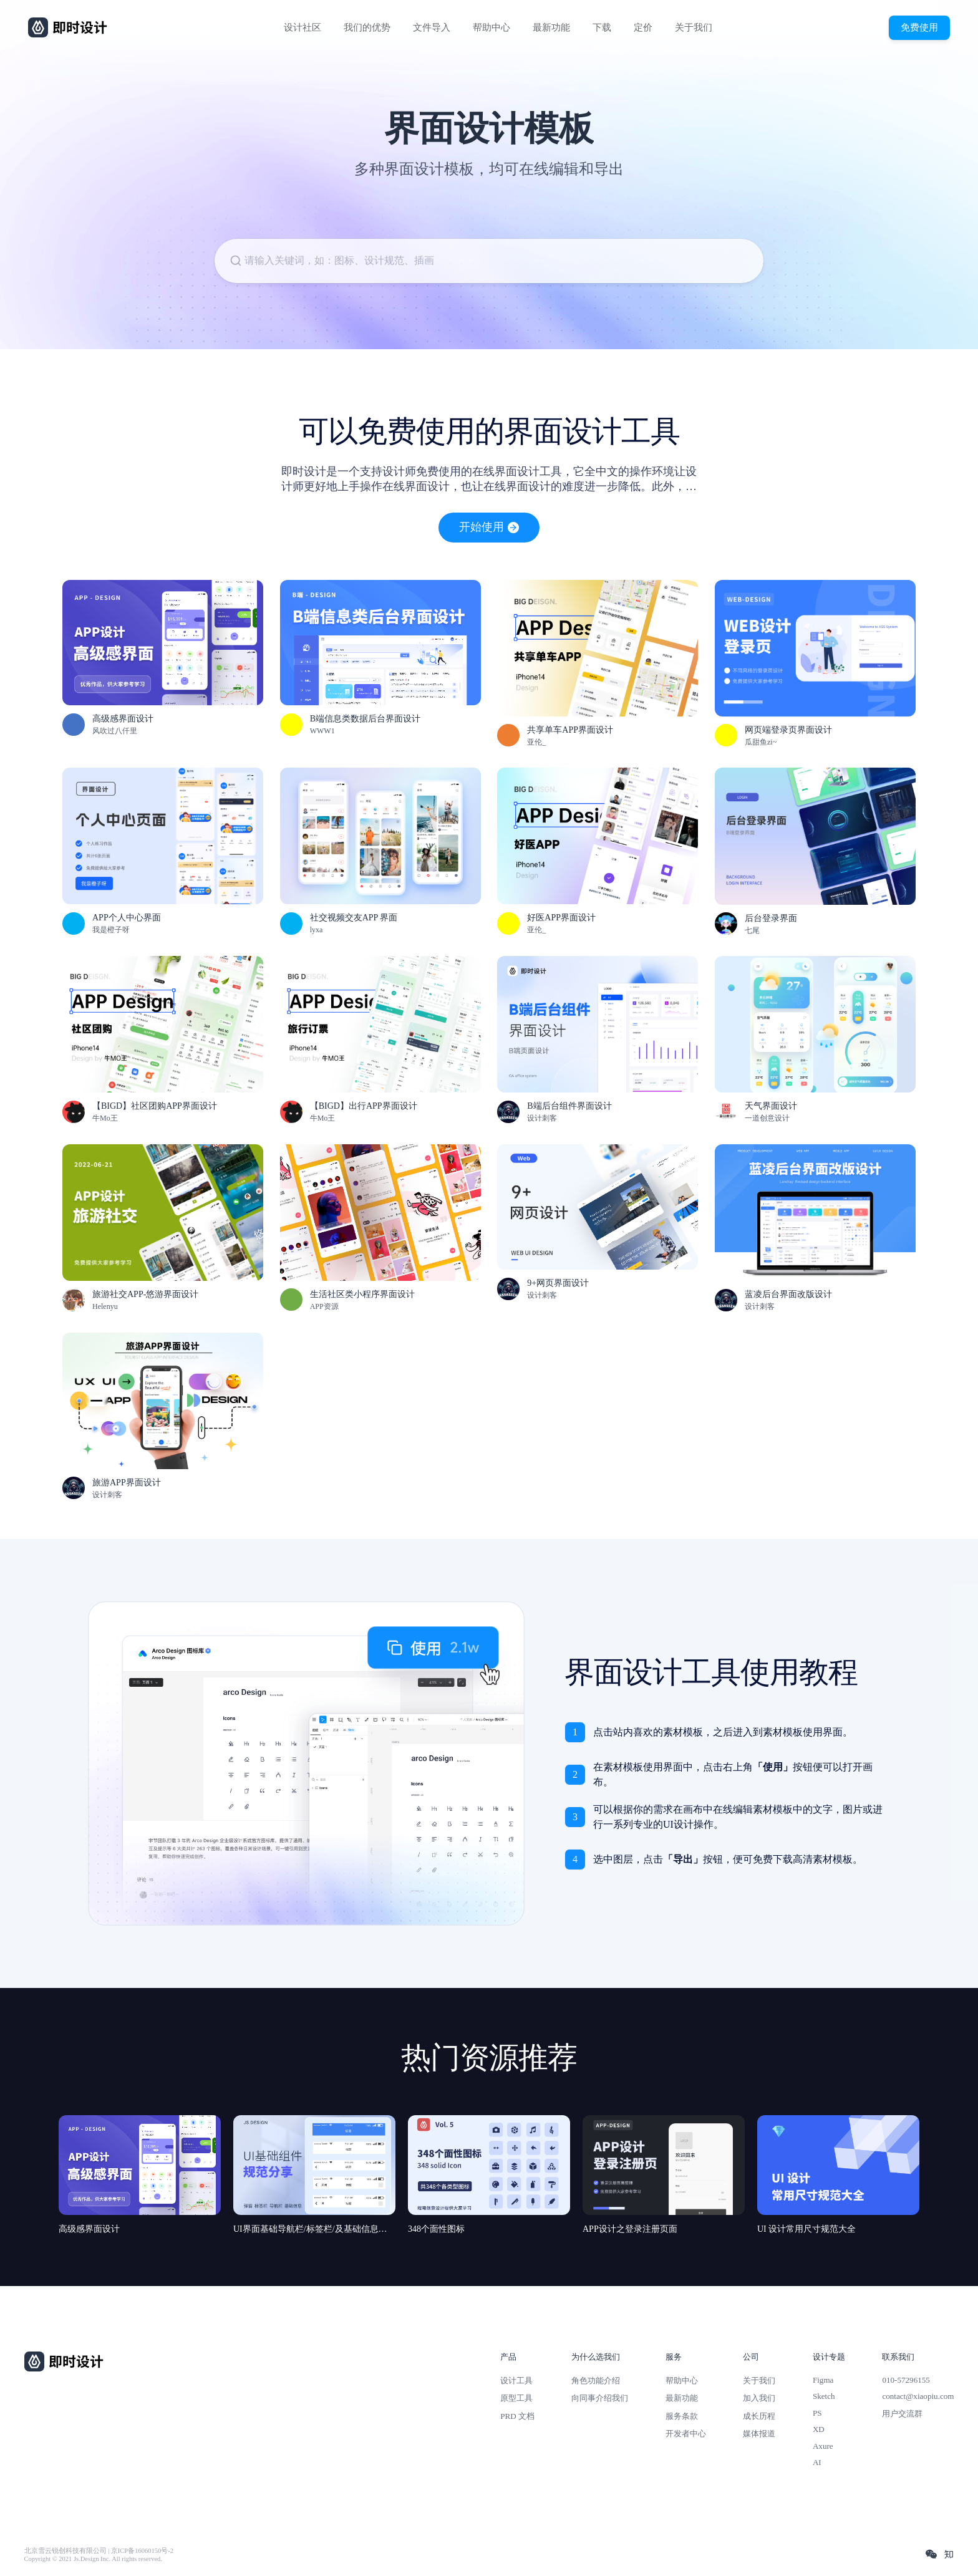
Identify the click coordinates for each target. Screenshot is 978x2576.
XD (819, 2429)
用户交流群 (902, 2413)
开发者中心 (686, 2433)
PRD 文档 (517, 2416)
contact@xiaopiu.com (918, 2396)
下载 (602, 27)
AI (817, 2462)
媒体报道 (759, 2433)
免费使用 (919, 27)
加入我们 (759, 2398)
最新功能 (551, 27)
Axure (823, 2446)
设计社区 (302, 27)
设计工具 (516, 2380)
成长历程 (759, 2416)
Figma (823, 2380)
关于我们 (693, 27)
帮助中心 (491, 27)
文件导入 (431, 27)
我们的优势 (367, 27)
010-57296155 (905, 2380)
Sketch (824, 2396)
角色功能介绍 (595, 2380)
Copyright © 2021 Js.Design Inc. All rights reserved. (93, 2558)
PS (817, 2413)
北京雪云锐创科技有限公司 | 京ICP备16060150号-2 (98, 2550)
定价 (643, 27)
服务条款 (682, 2416)
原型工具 (516, 2398)
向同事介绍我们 (599, 2398)
